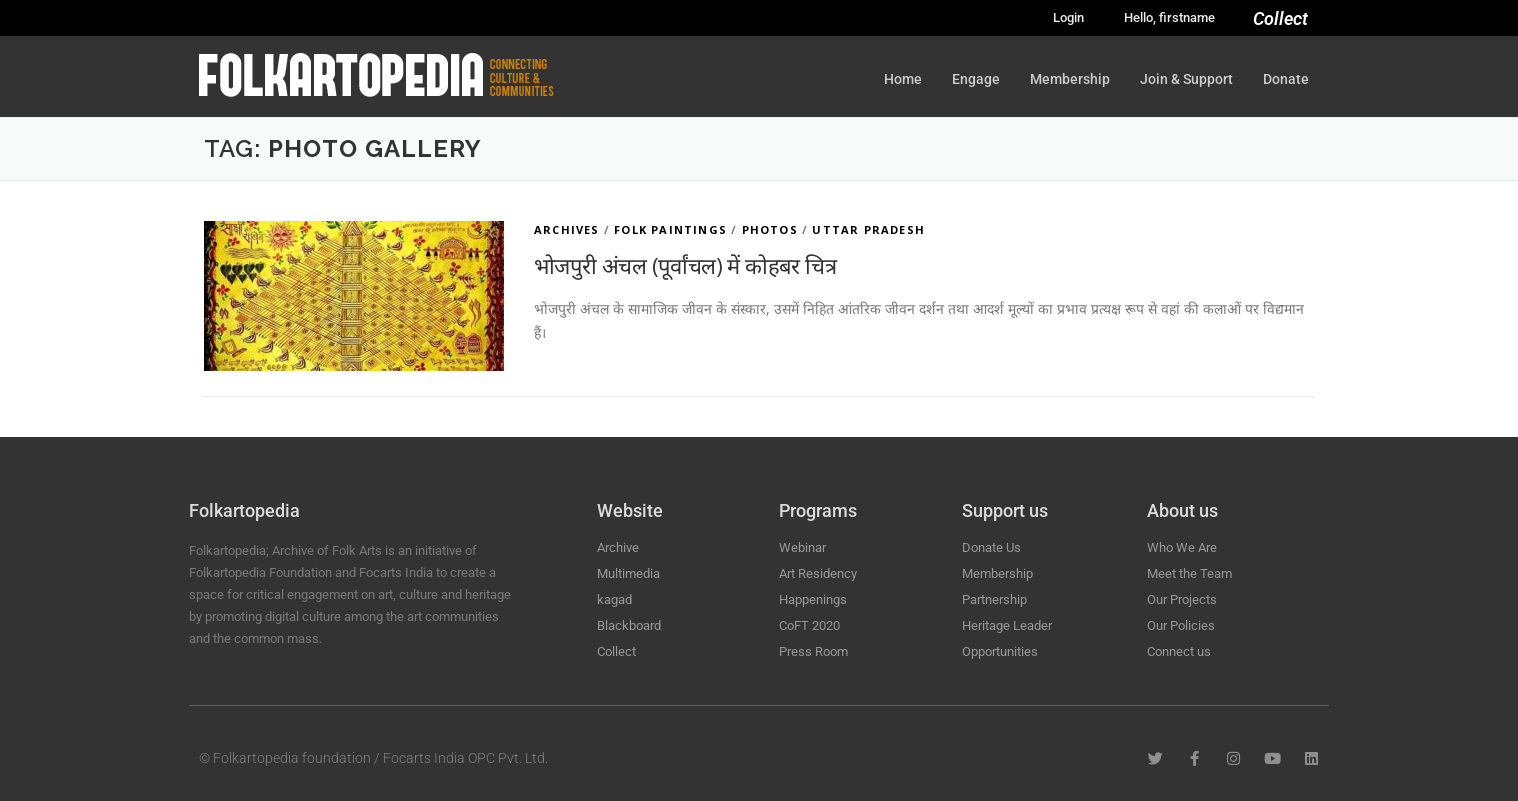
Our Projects (1182, 599)
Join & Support (1186, 79)
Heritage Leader (1007, 625)
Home (903, 79)
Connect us (1179, 651)
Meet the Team (1189, 573)
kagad (614, 599)
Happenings (813, 599)
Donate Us (991, 547)
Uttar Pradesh (868, 229)
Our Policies (1181, 625)
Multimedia (628, 573)
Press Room (813, 651)
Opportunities (1000, 651)
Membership (1070, 79)
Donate (1286, 79)
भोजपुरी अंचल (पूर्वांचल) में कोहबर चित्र (685, 265)
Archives (567, 229)
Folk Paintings (670, 229)
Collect (1280, 18)
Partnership (994, 599)
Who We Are (1182, 547)
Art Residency (818, 573)
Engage (976, 79)
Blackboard (629, 625)
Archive (618, 547)
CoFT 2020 (809, 625)
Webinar (802, 547)
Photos (770, 229)
